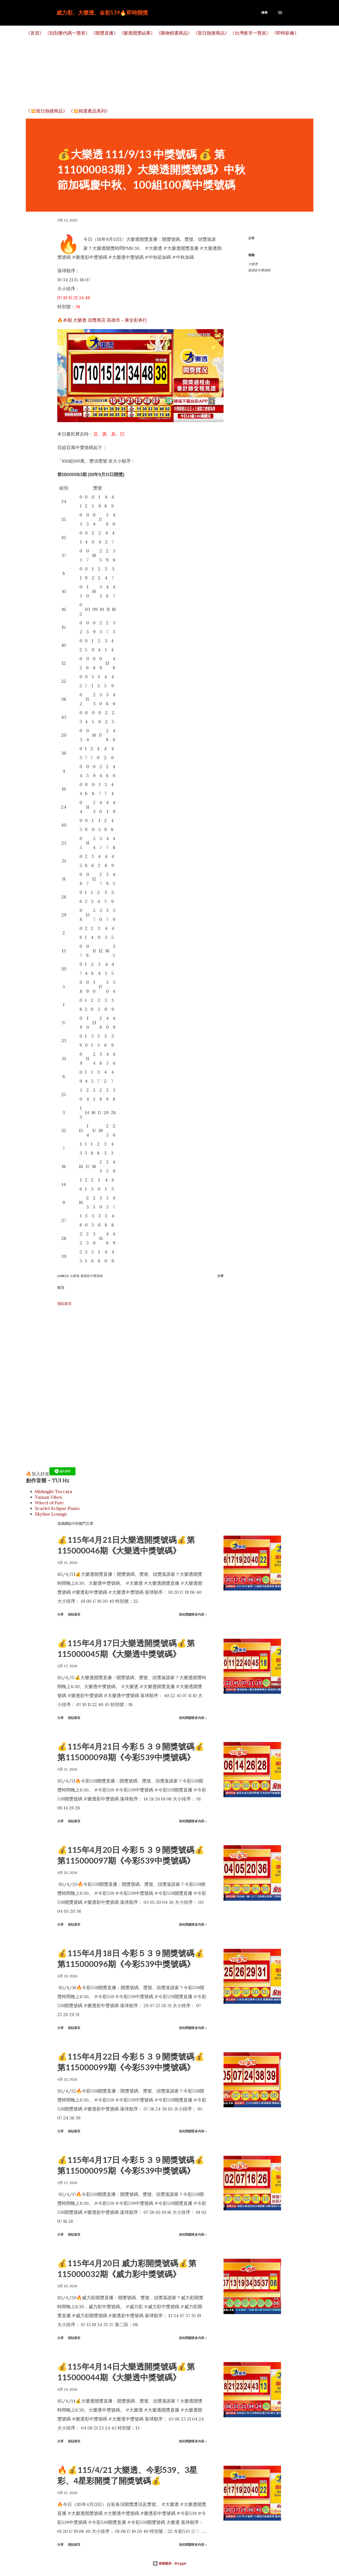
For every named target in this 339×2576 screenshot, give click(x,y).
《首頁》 (35, 33)
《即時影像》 (285, 33)
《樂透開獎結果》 (137, 33)
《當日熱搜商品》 (211, 33)
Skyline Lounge (51, 1514)
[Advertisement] (160, 72)
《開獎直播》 (104, 33)
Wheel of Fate (49, 1502)
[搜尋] (264, 12)
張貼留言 (64, 1303)
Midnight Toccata (53, 1491)
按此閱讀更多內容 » (192, 1614)
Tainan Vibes (48, 1497)
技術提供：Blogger (170, 2563)
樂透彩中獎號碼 (259, 270)
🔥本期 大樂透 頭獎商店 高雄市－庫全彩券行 (102, 320)
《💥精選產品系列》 (89, 111)
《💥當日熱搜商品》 (46, 111)
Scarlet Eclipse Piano (57, 1508)
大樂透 (253, 264)
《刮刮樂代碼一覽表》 (67, 33)
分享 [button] (251, 238)
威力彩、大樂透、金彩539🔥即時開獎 (102, 12)
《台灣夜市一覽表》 (250, 33)
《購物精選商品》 (174, 33)
